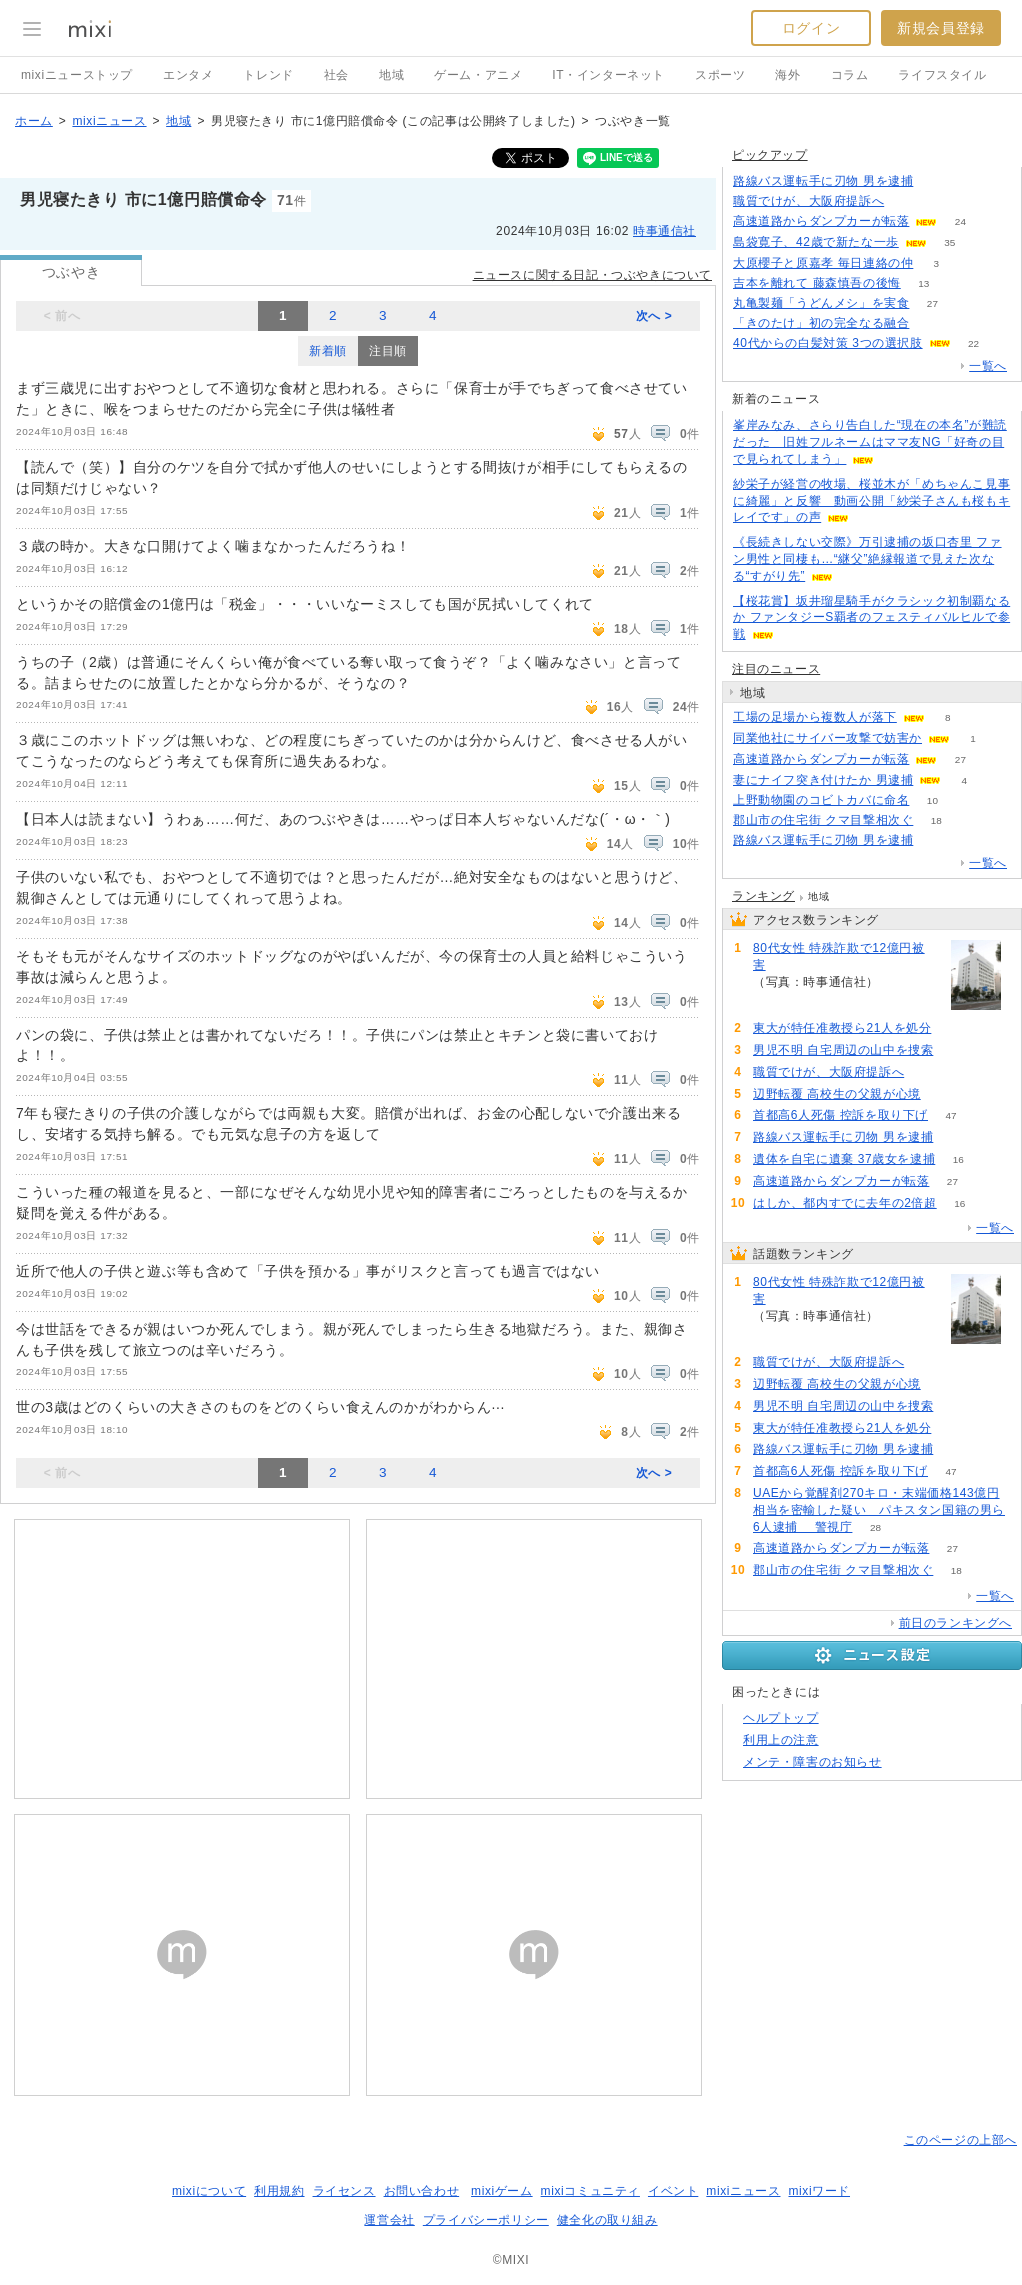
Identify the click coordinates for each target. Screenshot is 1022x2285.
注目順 (388, 351)
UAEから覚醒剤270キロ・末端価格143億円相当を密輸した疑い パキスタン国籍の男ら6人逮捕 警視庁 (879, 1510)
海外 (787, 75)
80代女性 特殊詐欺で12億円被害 (839, 956)
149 (932, 323)
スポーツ (720, 75)
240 (902, 982)
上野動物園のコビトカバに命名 (821, 800)
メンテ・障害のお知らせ (812, 1762)
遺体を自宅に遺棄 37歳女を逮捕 (844, 1159)
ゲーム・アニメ (478, 75)
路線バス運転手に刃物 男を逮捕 (823, 181)
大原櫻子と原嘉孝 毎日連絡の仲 (823, 263)
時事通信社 (664, 231)
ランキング (763, 896)
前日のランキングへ (955, 1623)
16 (958, 1159)
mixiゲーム (502, 2191)
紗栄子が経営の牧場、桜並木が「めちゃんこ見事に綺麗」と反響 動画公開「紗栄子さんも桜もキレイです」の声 (871, 501)
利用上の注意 (781, 1740)
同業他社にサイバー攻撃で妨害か (827, 738)
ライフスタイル (942, 75)
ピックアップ (770, 155)
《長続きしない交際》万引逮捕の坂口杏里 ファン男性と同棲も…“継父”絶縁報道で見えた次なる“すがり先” (867, 559)
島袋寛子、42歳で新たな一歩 (816, 242)
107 (954, 1028)
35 (949, 242)
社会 (336, 75)
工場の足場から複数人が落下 (815, 717)
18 (936, 820)
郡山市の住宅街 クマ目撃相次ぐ (823, 820)
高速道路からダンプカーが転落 (821, 221)
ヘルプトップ (781, 1718)
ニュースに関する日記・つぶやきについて (592, 275)
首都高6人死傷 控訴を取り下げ (840, 1115)
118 (956, 1050)
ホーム (34, 121)
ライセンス (344, 2191)
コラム (850, 75)
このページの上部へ (960, 2140)
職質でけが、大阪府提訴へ (808, 201)
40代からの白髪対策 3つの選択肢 (828, 343)
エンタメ (188, 75)
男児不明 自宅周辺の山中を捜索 (843, 1050)
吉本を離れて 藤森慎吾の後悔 (817, 283)
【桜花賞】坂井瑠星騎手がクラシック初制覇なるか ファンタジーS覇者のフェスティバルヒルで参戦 (871, 618)
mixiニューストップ (77, 75)
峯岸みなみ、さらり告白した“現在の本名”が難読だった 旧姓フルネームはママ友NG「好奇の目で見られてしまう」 (870, 442)
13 (923, 283)
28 (875, 1527)
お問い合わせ (422, 2191)
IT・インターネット (608, 75)
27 (932, 303)
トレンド (268, 75)
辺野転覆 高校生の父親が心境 (837, 1094)
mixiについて (209, 2191)
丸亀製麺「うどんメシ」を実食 (821, 303)
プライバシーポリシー (486, 2220)
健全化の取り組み (607, 2220)
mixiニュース (109, 121)
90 (936, 181)
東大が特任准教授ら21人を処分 (842, 1028)
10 (932, 800)
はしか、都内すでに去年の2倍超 (845, 1203)
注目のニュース (776, 669)
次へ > (654, 316)
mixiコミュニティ (590, 2191)
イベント (673, 2191)
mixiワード (819, 2191)
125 (907, 201)
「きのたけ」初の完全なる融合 (821, 323)
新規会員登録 (941, 28)
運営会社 (389, 2220)
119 (943, 1094)
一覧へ (988, 366)
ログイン (811, 28)
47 (950, 1115)
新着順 (328, 351)
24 (960, 221)
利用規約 (279, 2191)
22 (973, 343)
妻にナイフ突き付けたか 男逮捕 (823, 780)
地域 (391, 75)
